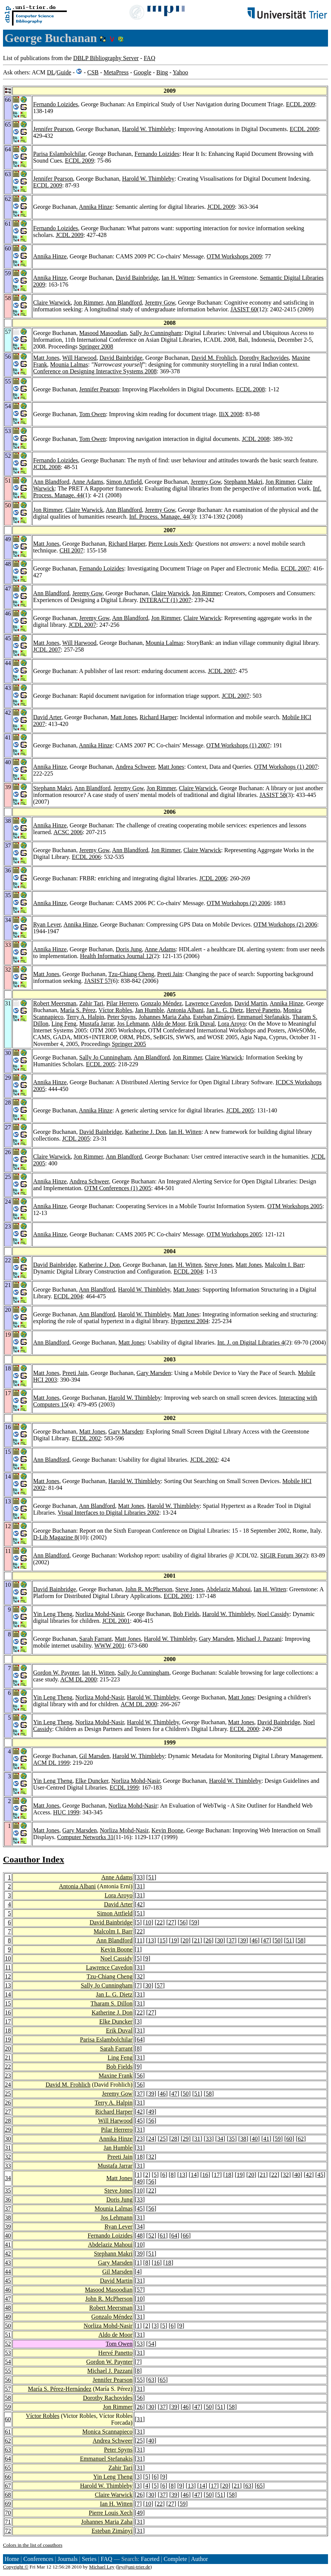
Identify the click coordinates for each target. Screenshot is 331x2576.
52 (151, 2235)
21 (197, 1940)
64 (140, 2039)
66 (186, 2235)
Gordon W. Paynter (56, 1672)
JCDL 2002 (204, 1459)
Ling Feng (63, 1023)
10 (148, 1922)
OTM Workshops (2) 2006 (239, 903)
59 (194, 1922)
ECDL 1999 (124, 1787)
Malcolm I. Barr (284, 1265)
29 (8, 2129)
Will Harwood (79, 358)
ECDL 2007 (295, 568)
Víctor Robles (115, 1010)
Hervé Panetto (263, 1010)
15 (162, 1940)
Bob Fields (186, 1614)
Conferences (38, 2559)
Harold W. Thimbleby (148, 129)
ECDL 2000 (244, 1729)
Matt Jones (46, 358)
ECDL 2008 (250, 389)
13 (151, 1940)
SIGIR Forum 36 (280, 1555)
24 (8, 2084)
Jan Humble (149, 1010)
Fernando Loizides (55, 104)
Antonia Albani (185, 1010)
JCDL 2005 (240, 1110)
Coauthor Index (33, 1859)
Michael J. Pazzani (258, 1639)
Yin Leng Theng (52, 1614)
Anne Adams (87, 481)
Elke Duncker (91, 1781)
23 (8, 2075)
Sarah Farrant (95, 1639)
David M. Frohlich (213, 358)
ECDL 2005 (100, 1064)
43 (8, 2262)
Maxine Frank (115, 2075)
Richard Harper (126, 543)
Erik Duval (201, 1023)
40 (255, 2138)
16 (8, 2012)
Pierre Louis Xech (170, 543)
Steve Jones (219, 1265)
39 (243, 1940)
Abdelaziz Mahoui (228, 1589)
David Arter (47, 717)
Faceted (150, 2559)
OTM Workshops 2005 (294, 1206)
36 (8, 2199)
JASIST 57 (97, 981)
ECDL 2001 (178, 1596)
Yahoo (180, 72)
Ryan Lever (47, 924)
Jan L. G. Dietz (224, 1010)
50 (278, 1940)
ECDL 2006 (86, 857)
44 (8, 2271)
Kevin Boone (168, 1830)
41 (266, 2138)
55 (8, 2371)
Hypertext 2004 (190, 1321)
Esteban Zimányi (213, 1017)
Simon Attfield (124, 481)
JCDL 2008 (256, 439)
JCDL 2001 (116, 1621)
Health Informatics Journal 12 (116, 956)
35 (232, 2138)
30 (220, 1940)
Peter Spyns (121, 1017)
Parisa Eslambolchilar (59, 154)
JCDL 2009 (221, 207)
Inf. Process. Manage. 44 (159, 516)
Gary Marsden (154, 1373)
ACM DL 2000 (78, 1679)
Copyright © (16, 2567)
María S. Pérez (78, 1010)
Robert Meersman (54, 1003)
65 (163, 2380)
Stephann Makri (243, 481)
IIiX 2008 (230, 414)
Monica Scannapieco (107, 2431)
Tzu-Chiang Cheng (131, 974)
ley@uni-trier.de (133, 2567)
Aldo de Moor (168, 1023)
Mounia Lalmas (69, 364)
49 (151, 2111)
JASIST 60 (243, 309)
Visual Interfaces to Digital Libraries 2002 (108, 1512)
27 (171, 1922)
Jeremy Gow (160, 302)
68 (8, 2494)
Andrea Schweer (135, 767)
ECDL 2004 (188, 1271)
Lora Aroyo (231, 1023)
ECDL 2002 (86, 1438)
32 (140, 1976)
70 (8, 2513)
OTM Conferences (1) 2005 (117, 1188)
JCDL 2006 (213, 878)
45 (140, 2120)
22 (160, 1922)
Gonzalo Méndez (161, 1003)
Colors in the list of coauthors (32, 2545)
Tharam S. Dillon (111, 2003)
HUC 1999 (66, 1812)
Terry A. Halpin (85, 1017)
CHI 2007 (71, 550)
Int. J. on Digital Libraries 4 (250, 1342)
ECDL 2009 (300, 104)
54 (151, 2344)
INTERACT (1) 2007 (165, 600)
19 (174, 1940)
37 (232, 1940)
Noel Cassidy (273, 1614)
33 (140, 1877)
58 (301, 1940)
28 (8, 2120)
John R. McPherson (148, 1589)
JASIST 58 (272, 795)
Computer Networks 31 (85, 1837)
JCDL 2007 (82, 625)
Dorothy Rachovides (264, 358)
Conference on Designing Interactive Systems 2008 (94, 371)
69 (8, 2504)
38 (243, 2138)
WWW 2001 (109, 1645)
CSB (92, 72)
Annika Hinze (95, 207)
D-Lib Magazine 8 (55, 1537)
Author (199, 2559)
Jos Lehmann (133, 1023)
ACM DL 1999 (51, 1763)
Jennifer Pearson (53, 129)
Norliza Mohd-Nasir (99, 1614)
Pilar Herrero (122, 1003)
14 (8, 1994)
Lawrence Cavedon (208, 1003)
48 (140, 2235)
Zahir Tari (91, 1003)
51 (151, 1877)
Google (142, 72)
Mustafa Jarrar (96, 1023)
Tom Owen (92, 414)
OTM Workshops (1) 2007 (238, 745)
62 (301, 2138)
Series (89, 2559)
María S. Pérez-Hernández (59, 2389)
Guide (64, 72)
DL (51, 72)
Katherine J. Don (145, 1132)
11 (139, 1940)
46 (254, 1940)
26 (209, 1940)
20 (185, 1940)
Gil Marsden (94, 1756)
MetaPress (116, 72)
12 (8, 1976)
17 (8, 2021)
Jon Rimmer (88, 302)
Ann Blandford (124, 302)
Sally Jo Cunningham (156, 333)
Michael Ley (101, 2567)
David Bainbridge (137, 278)
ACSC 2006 (68, 832)
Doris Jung (129, 949)
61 (163, 2235)
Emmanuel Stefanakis (263, 1017)
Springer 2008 (96, 346)
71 (8, 2522)
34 (220, 2138)
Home (12, 2559)
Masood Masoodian (103, 333)
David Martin (251, 1003)
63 (151, 2380)
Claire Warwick (52, 302)
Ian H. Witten (178, 278)
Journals (67, 2559)
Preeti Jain (169, 974)
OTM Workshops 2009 (234, 256)
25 (8, 2093)
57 (160, 1985)
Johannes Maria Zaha (164, 1017)
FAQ (149, 58)
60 (289, 2138)
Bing (162, 72)
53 (140, 2344)
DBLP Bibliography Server (106, 58)
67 (8, 2485)
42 (140, 1904)
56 (183, 1922)
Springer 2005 (129, 1044)
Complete (175, 2559)
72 (8, 2531)
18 (8, 2030)
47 (266, 1940)
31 (140, 1886)
